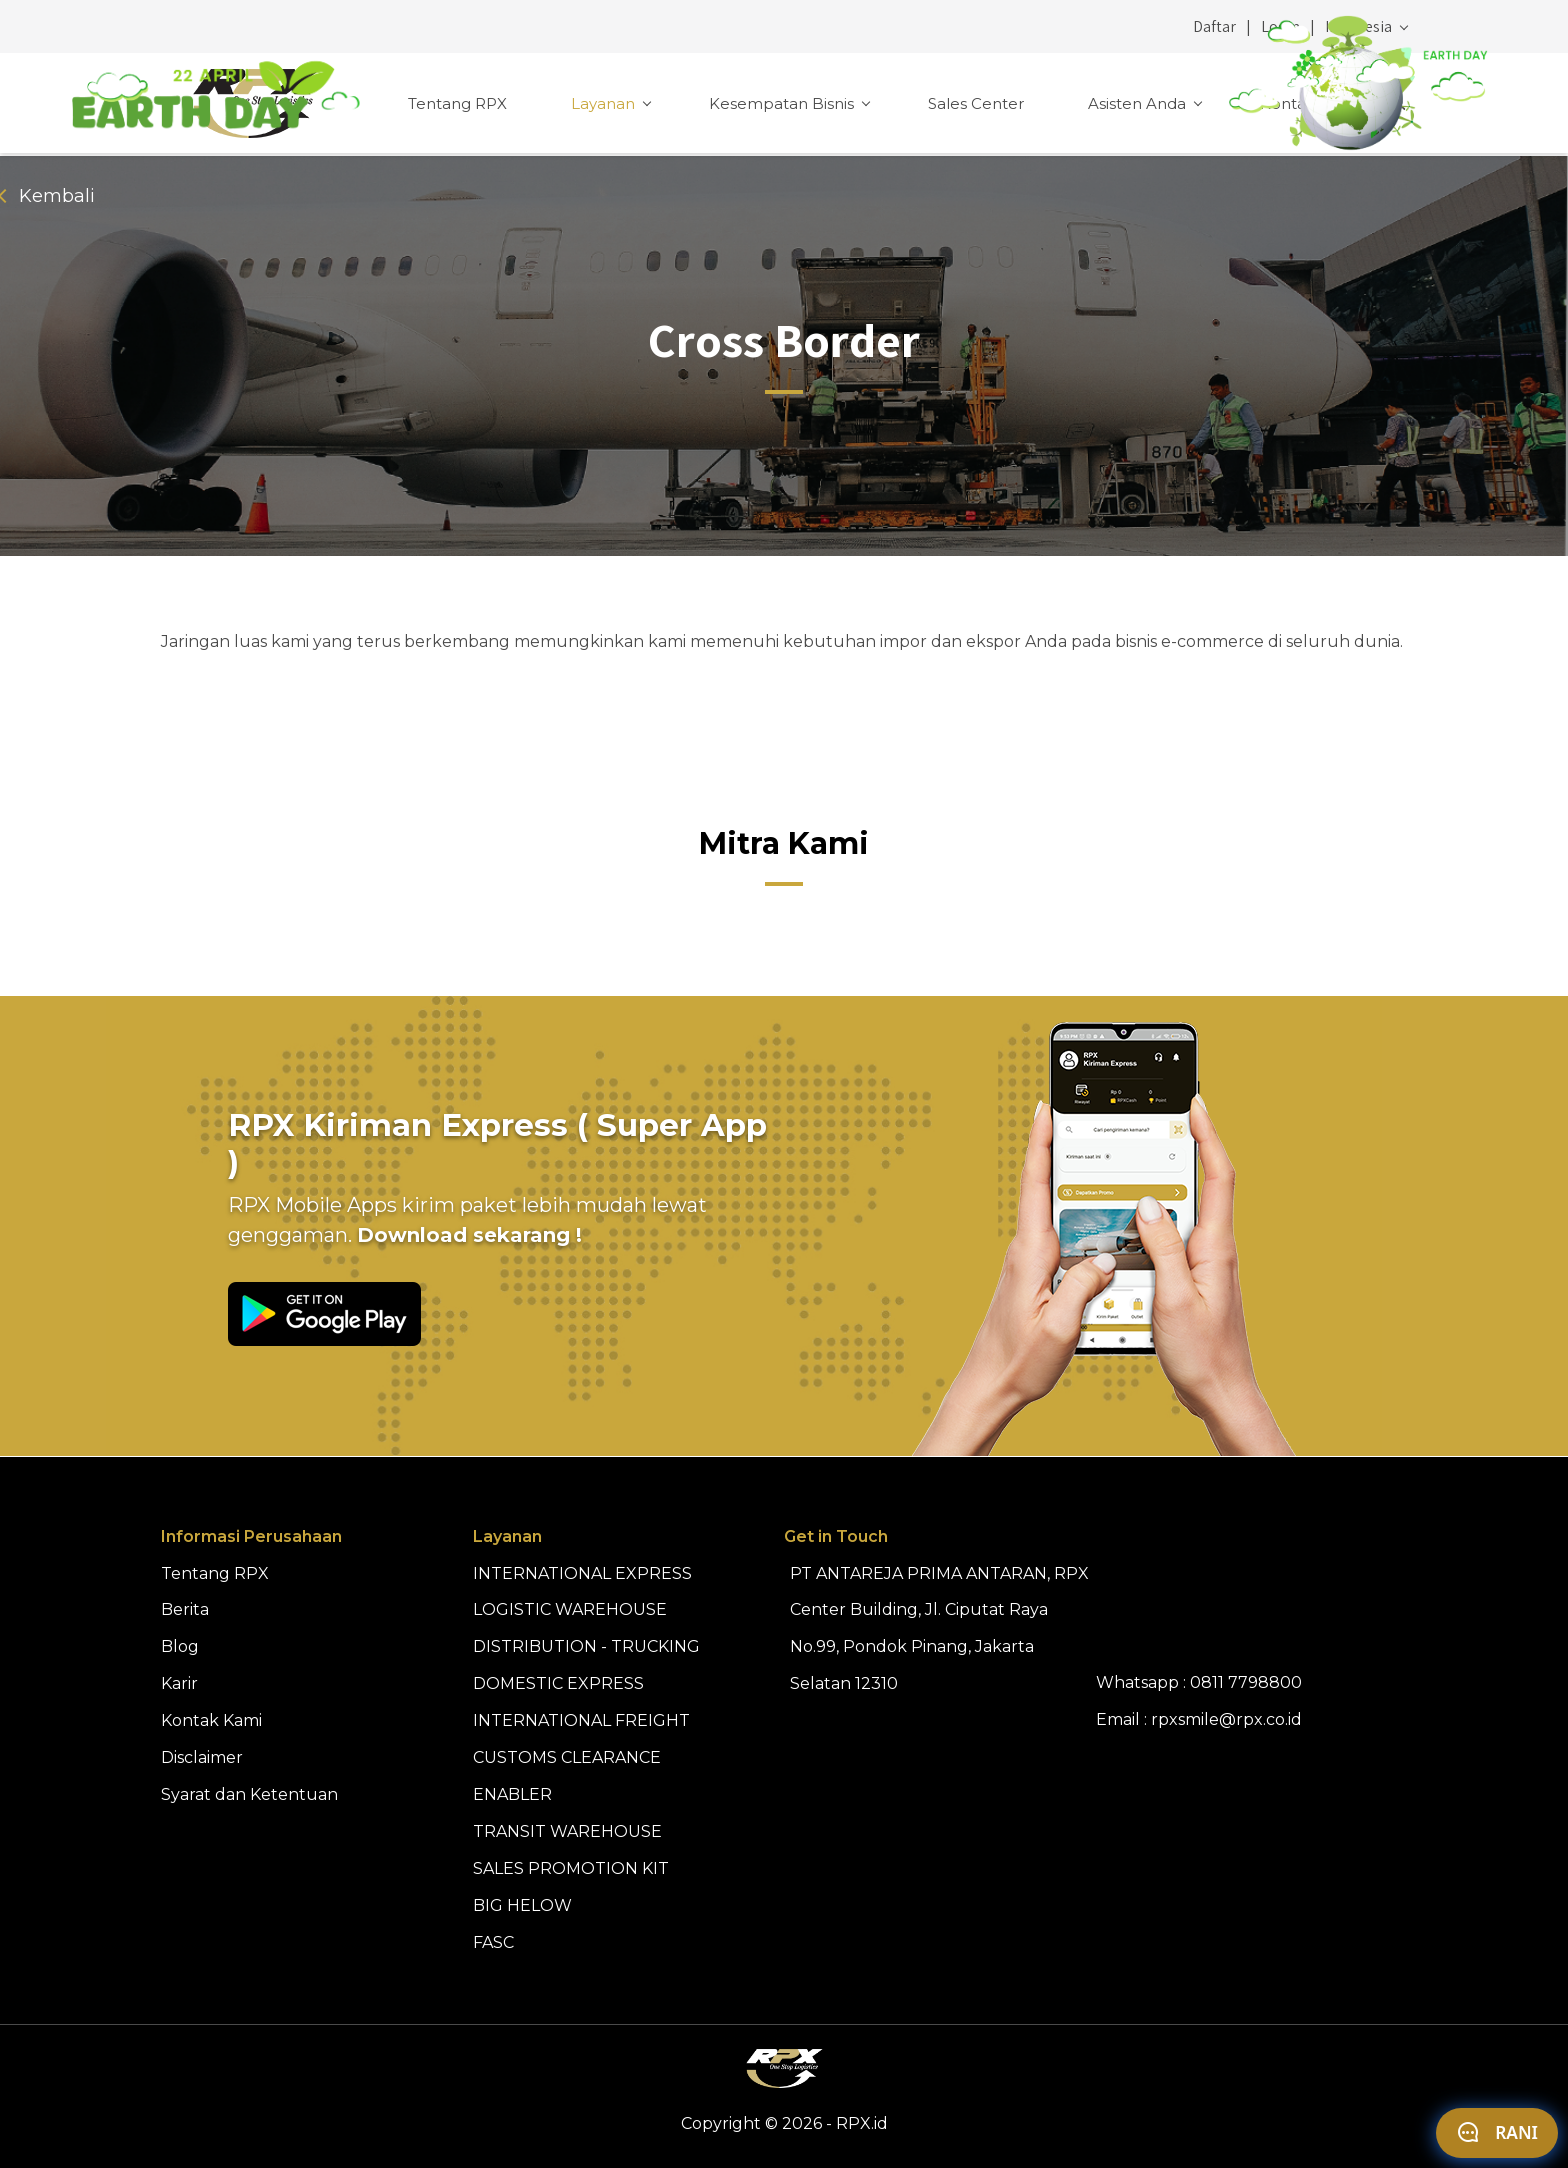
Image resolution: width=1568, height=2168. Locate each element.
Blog (180, 1646)
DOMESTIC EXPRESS (558, 1683)
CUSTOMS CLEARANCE (567, 1757)
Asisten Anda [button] (1139, 103)
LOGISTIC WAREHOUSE (570, 1609)
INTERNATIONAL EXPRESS (582, 1573)
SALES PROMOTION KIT (571, 1868)
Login (1280, 26)
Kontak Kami (1309, 103)
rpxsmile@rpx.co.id (1226, 1719)
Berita (185, 1609)
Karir (179, 1683)
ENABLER (512, 1794)
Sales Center (976, 103)
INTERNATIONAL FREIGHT (581, 1720)
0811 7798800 (1246, 1682)
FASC (493, 1942)
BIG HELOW (522, 1905)
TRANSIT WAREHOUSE (567, 1831)
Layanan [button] (605, 103)
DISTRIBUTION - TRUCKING (586, 1646)
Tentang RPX (457, 103)
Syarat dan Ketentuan (249, 1794)
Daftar (1214, 26)
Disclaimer (202, 1757)
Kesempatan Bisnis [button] (783, 103)
